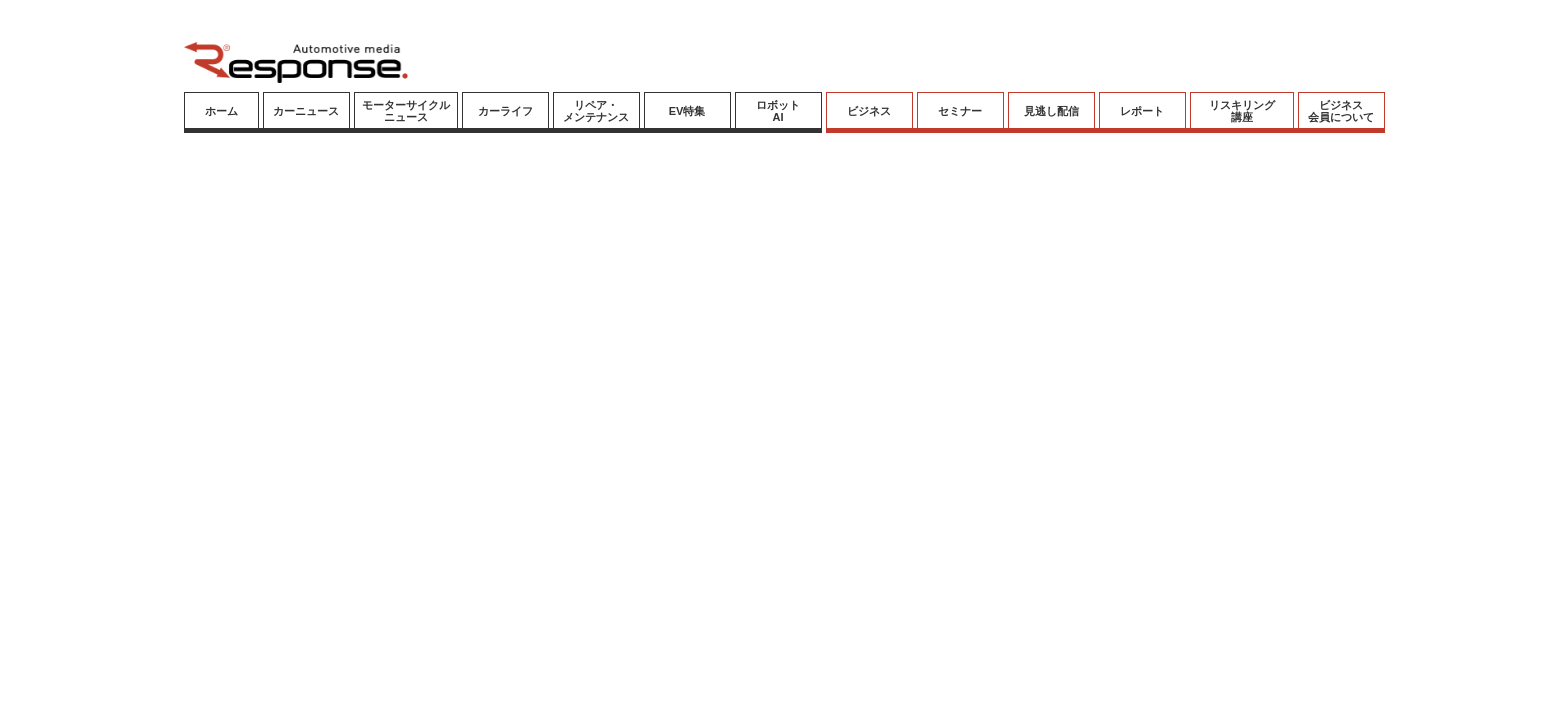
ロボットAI (778, 111)
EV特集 (687, 111)
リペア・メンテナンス (596, 111)
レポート (1142, 111)
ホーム (221, 111)
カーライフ (505, 111)
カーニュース (306, 111)
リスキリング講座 (1242, 111)
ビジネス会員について (1341, 111)
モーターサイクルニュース (406, 111)
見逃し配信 (1051, 111)
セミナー (960, 111)
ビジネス (869, 111)
